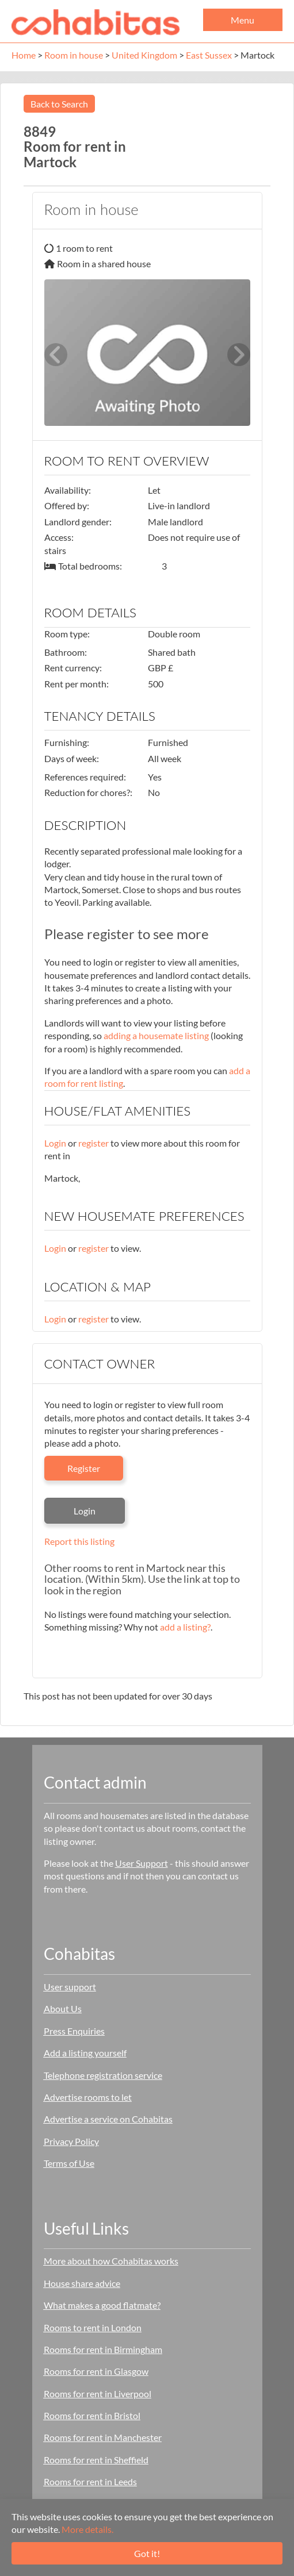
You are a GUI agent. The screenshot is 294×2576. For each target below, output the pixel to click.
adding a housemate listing (156, 1035)
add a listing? (185, 1626)
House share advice (82, 2283)
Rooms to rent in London (93, 2327)
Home (24, 54)
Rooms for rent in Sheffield (96, 2459)
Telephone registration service (103, 2075)
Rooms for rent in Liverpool (97, 2393)
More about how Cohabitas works (111, 2260)
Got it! (147, 2553)
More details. (87, 2529)
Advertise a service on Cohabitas (108, 2118)
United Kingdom (144, 54)
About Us (63, 2008)
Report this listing (79, 1541)
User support (70, 1986)
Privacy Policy (71, 2141)
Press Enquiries (74, 2030)
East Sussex (209, 54)
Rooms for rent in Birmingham (103, 2349)
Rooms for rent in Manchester (103, 2437)
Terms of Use (69, 2163)
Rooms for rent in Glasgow (96, 2371)
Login (55, 1142)
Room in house (73, 54)
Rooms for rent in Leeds (90, 2481)
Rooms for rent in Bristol (92, 2415)
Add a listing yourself (85, 2052)
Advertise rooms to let (88, 2096)
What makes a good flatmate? (102, 2305)
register (93, 1142)
